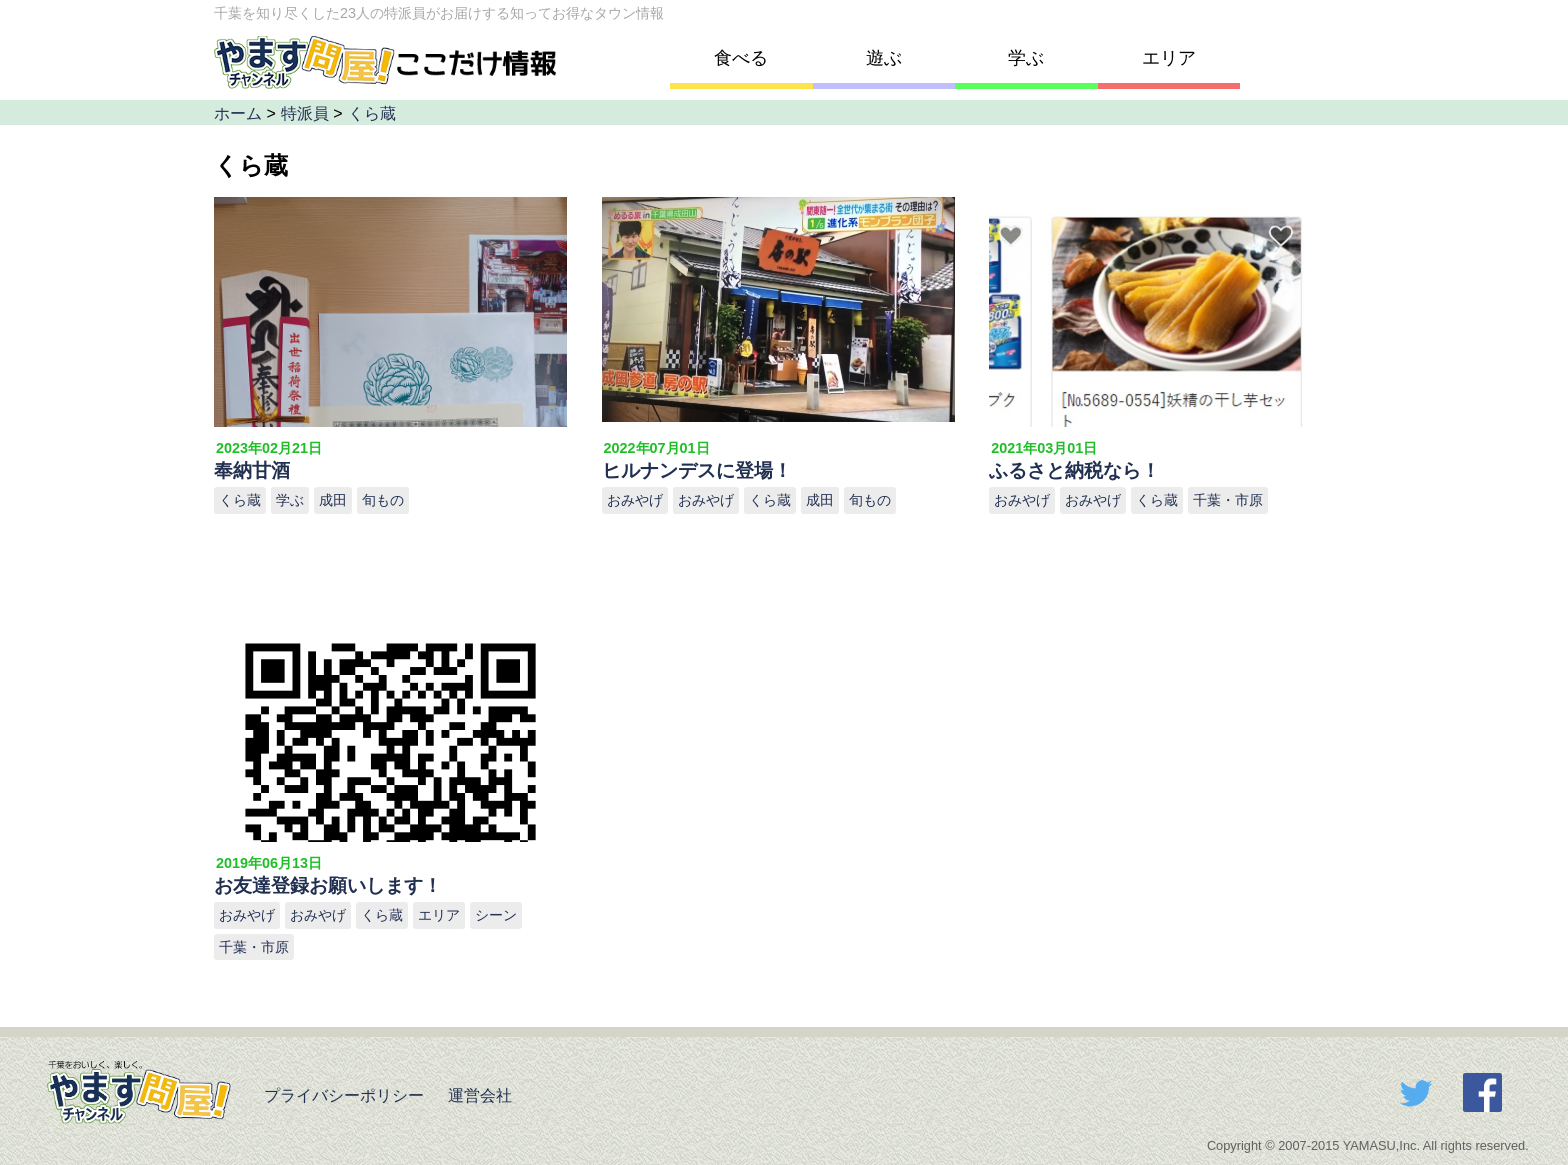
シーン (496, 915)
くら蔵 (240, 500)
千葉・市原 (1228, 500)
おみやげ (635, 500)
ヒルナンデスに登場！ (697, 470)
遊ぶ (884, 58)
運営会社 (478, 1095)
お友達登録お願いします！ (328, 885)
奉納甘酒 (252, 470)
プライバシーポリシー (341, 1095)
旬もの (383, 500)
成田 (333, 500)
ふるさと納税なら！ (1074, 470)
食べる (741, 58)
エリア (1169, 58)
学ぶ (1026, 58)
